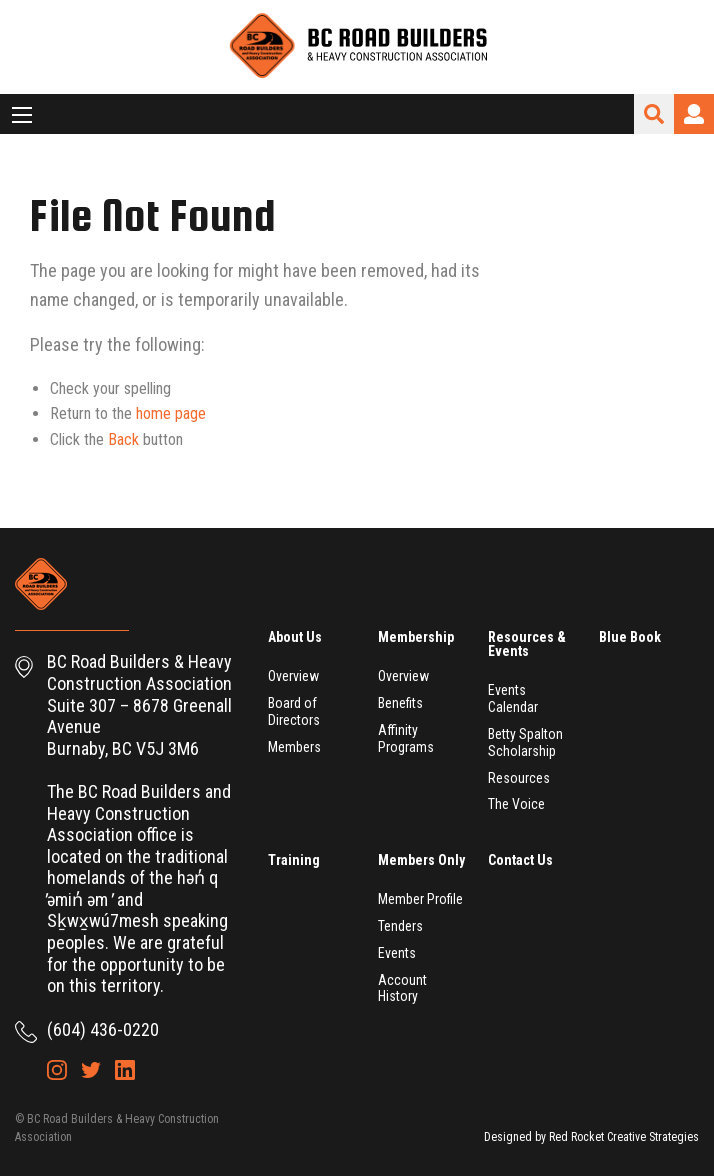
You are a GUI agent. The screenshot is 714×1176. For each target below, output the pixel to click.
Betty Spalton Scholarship (525, 742)
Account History (402, 988)
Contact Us (520, 860)
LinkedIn (125, 1070)
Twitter (91, 1070)
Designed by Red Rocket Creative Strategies (591, 1137)
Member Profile (420, 899)
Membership (416, 637)
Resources (519, 778)
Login (694, 114)
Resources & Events (527, 644)
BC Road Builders (357, 47)
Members (294, 747)
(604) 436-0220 (103, 1029)
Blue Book (630, 637)
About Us (295, 637)
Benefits (400, 703)
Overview (293, 676)
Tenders (400, 926)
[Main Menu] (22, 115)
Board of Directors (294, 711)
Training (294, 860)
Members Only (421, 860)
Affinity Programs (406, 738)
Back (123, 439)
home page (171, 413)
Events (397, 953)
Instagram (57, 1070)
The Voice (516, 804)
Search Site (654, 114)
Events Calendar (513, 698)
